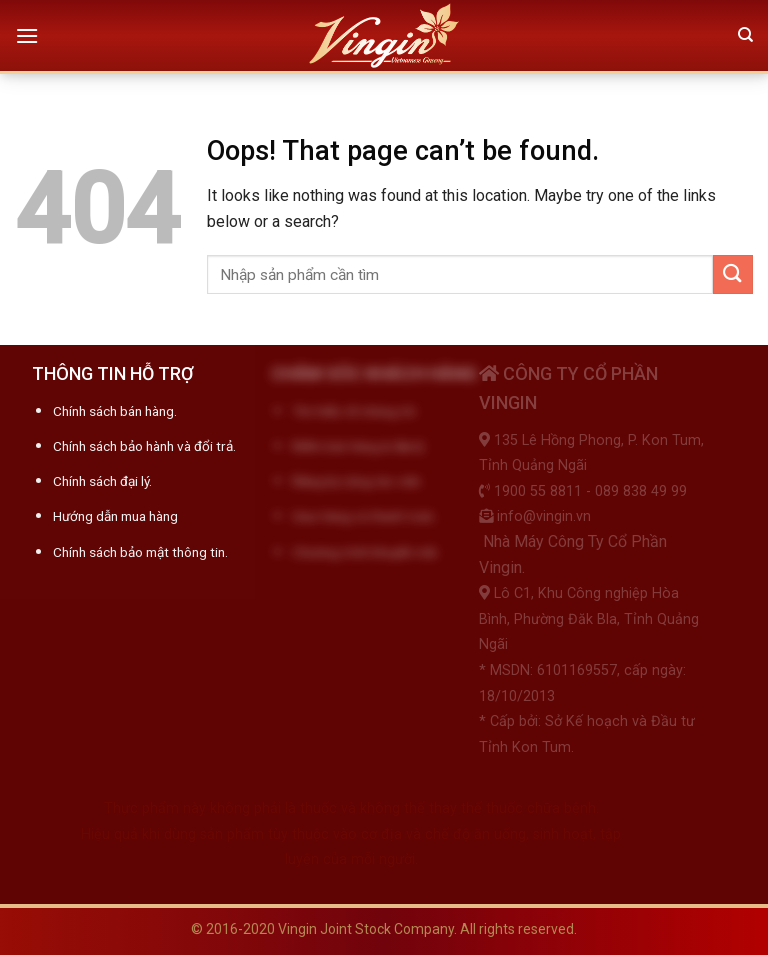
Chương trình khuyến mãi (364, 552)
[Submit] (733, 274)
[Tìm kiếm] (745, 35)
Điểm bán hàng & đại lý (358, 446)
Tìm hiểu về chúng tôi (354, 411)
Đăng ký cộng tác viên (356, 481)
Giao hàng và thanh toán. (364, 516)
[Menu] (27, 35)
